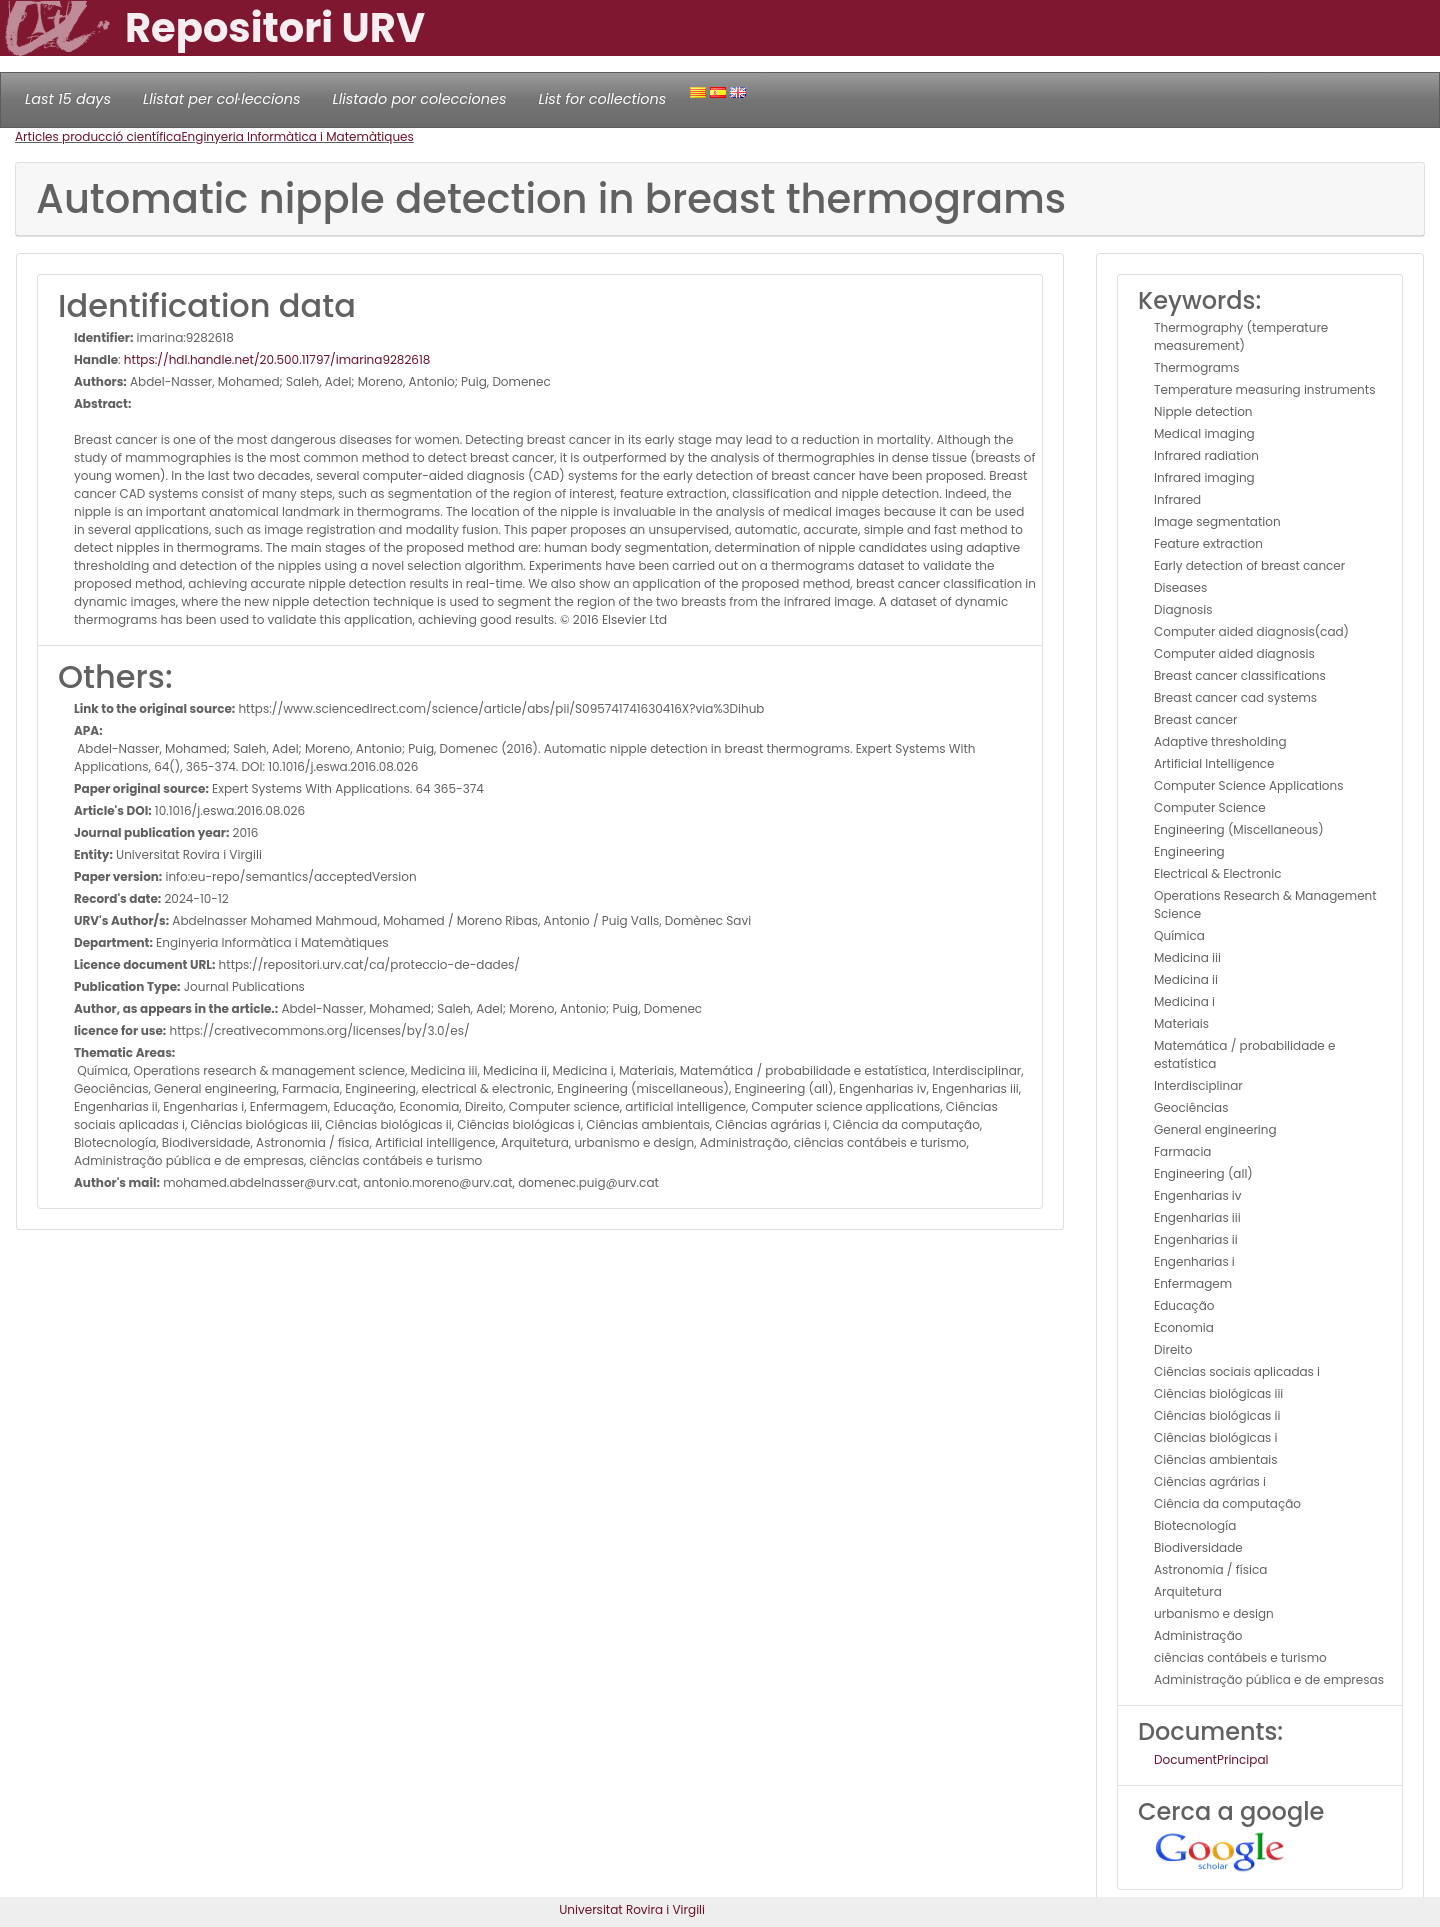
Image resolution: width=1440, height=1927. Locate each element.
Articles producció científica (98, 136)
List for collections (602, 99)
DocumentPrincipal (1211, 1759)
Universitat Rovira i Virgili (632, 1909)
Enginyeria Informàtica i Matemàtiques (297, 136)
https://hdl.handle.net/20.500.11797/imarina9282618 (277, 359)
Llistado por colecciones (420, 99)
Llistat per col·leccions (222, 99)
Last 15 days (68, 99)
